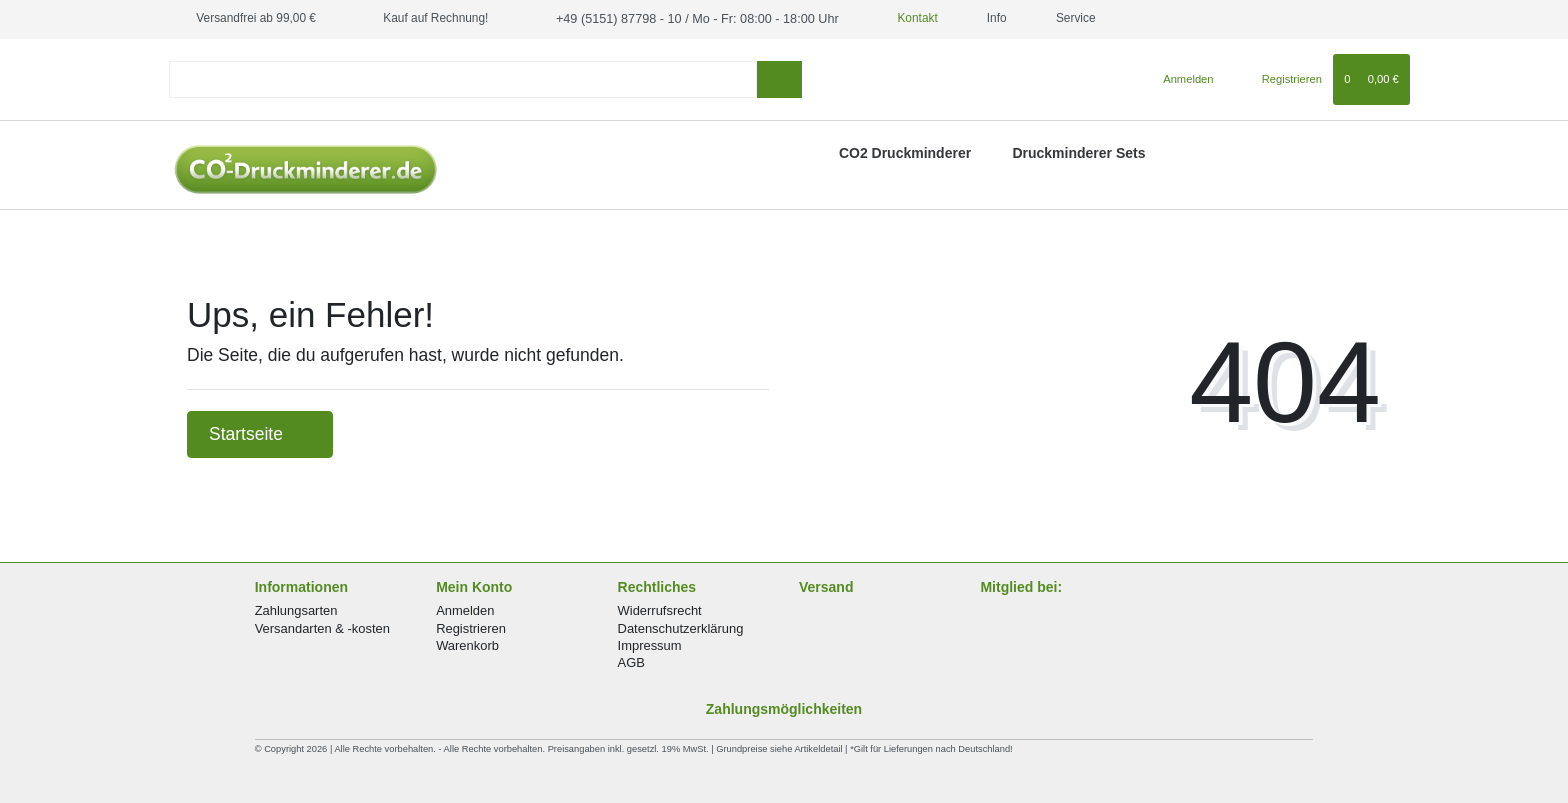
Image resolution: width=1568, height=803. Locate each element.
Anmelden (465, 609)
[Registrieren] (1280, 78)
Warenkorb (467, 644)
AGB (631, 661)
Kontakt (897, 18)
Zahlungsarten (296, 609)
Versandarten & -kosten (322, 627)
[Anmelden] (1180, 78)
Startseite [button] (260, 433)
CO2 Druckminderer (905, 152)
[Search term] (463, 78)
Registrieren (471, 627)
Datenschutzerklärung (681, 627)
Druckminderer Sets (1078, 152)
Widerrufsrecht (660, 609)
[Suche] (779, 78)
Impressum (650, 644)
